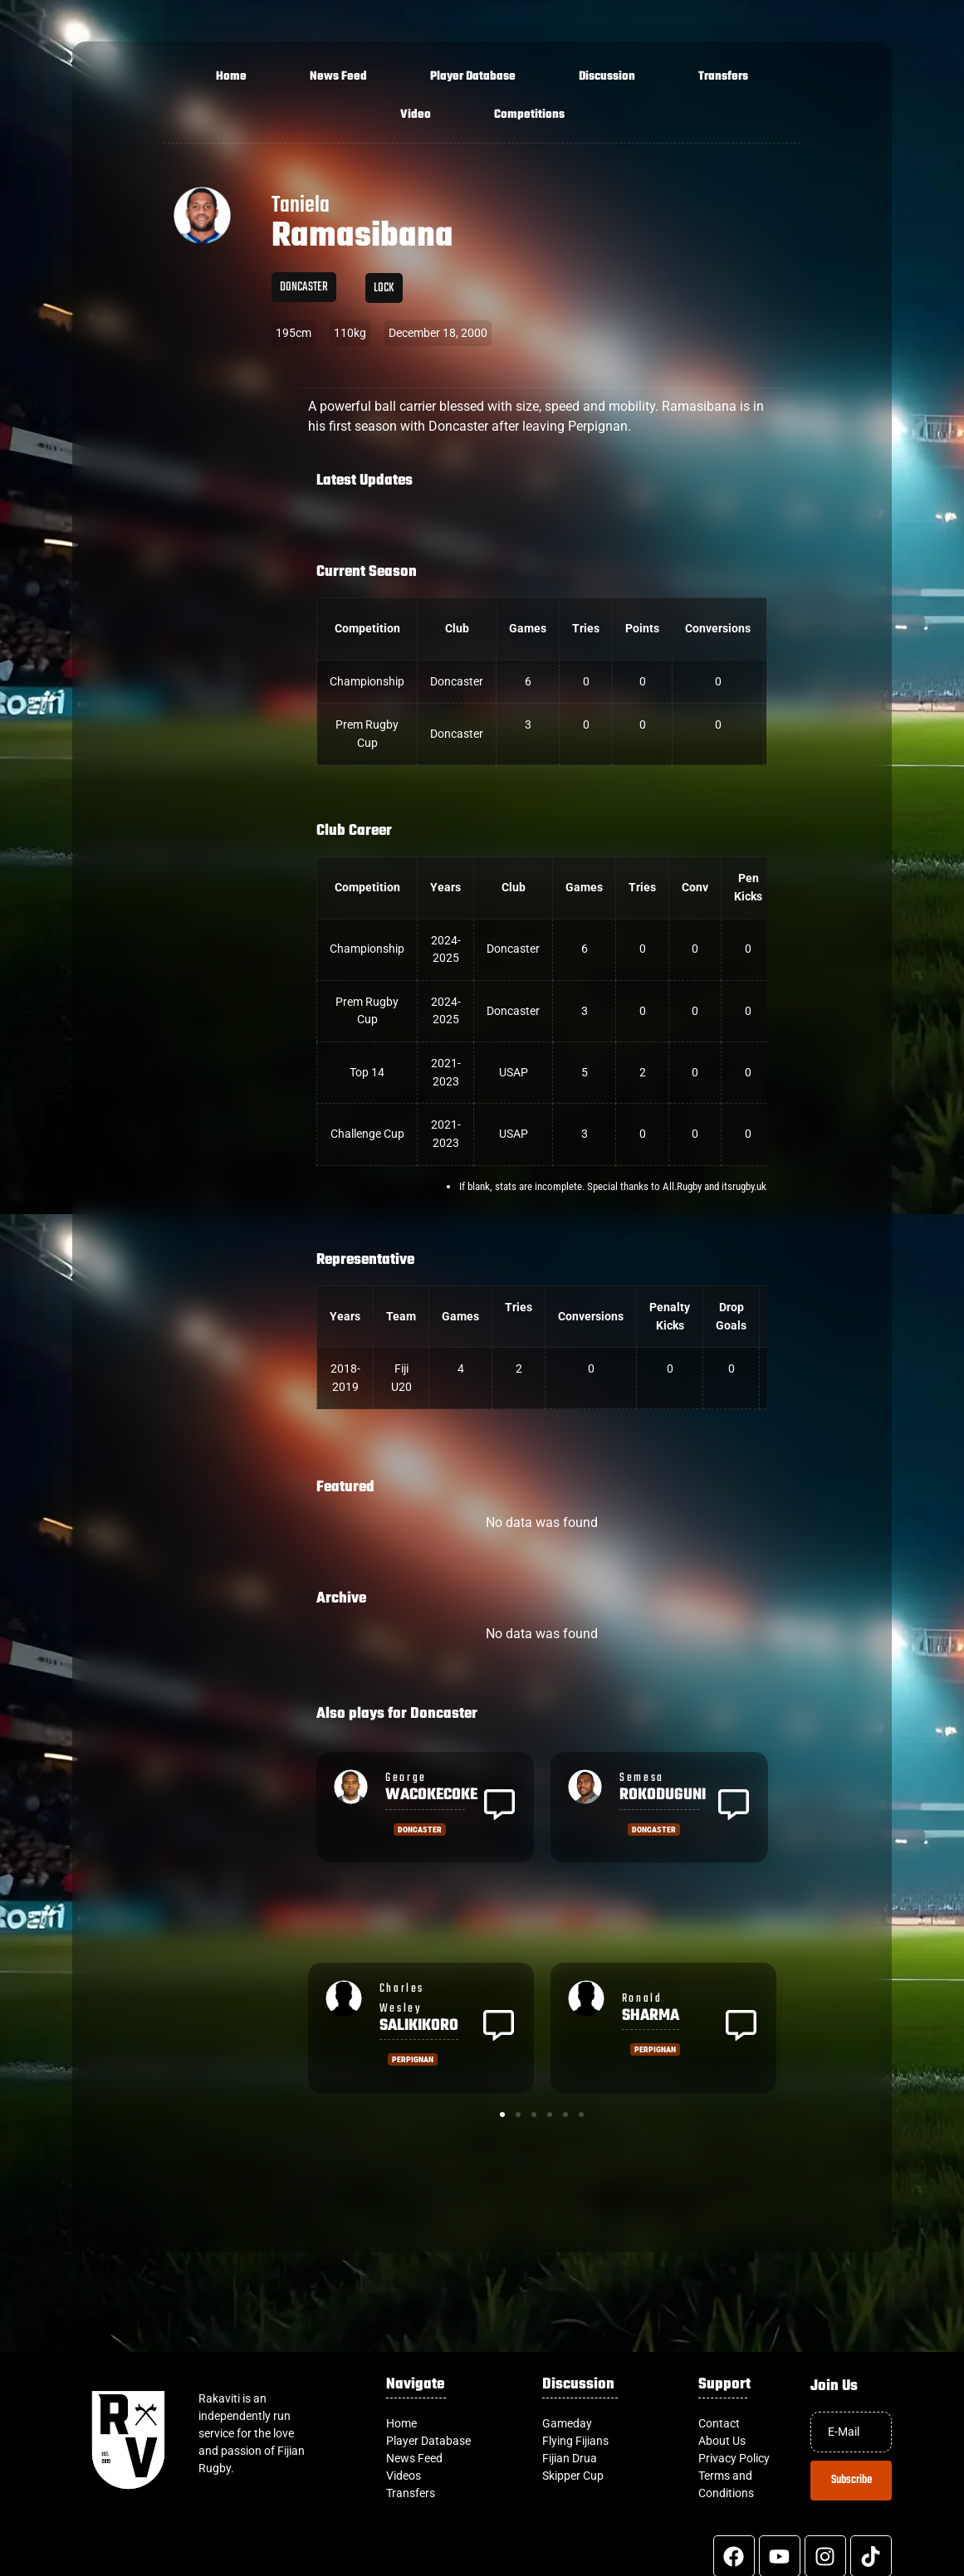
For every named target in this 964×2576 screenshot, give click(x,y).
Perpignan (412, 2059)
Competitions (529, 114)
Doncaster (304, 287)
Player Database (473, 76)
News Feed (338, 76)
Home (231, 76)
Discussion (607, 76)
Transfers (723, 76)
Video (415, 114)
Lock (384, 288)
